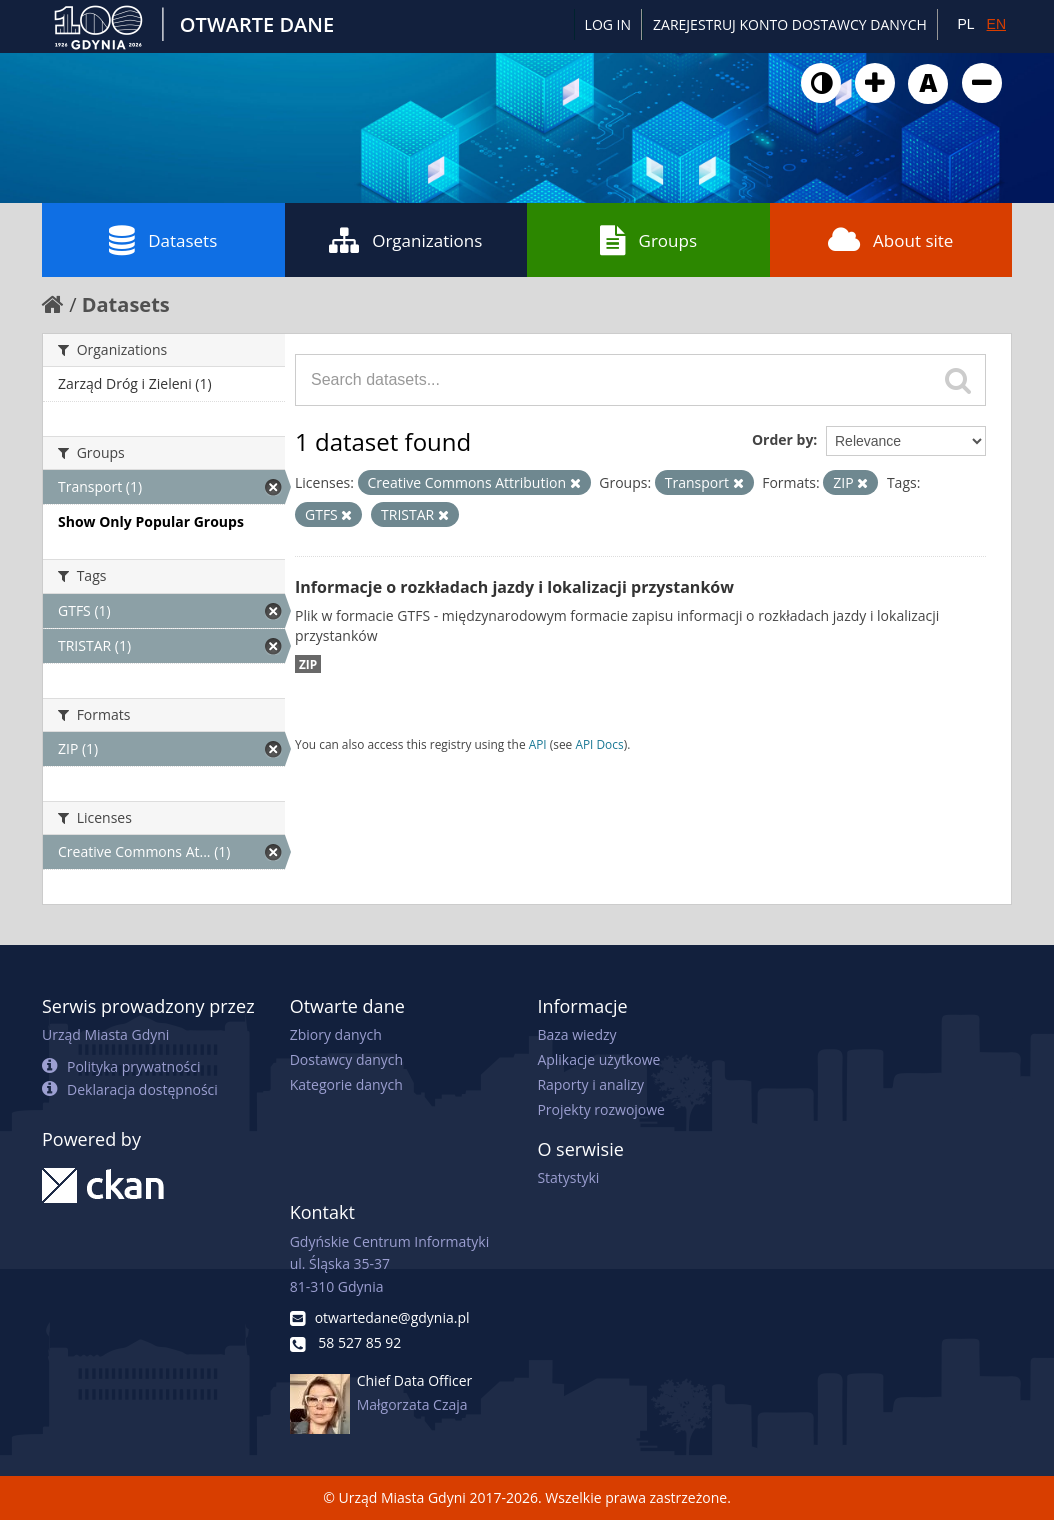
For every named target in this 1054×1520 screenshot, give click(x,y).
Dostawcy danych (346, 1059)
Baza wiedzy (576, 1034)
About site (890, 240)
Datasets (163, 240)
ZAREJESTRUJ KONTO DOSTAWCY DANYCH (790, 24)
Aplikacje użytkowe (598, 1059)
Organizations (405, 240)
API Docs (599, 744)
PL (965, 24)
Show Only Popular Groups (151, 521)
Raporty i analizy (590, 1084)
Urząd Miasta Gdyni (105, 1034)
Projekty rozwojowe (601, 1109)
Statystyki (568, 1177)
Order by (782, 439)
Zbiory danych (336, 1034)
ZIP (308, 664)
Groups (648, 240)
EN (996, 24)
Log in (608, 24)
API (538, 744)
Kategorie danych (346, 1084)
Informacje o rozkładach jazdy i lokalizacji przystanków (514, 587)
